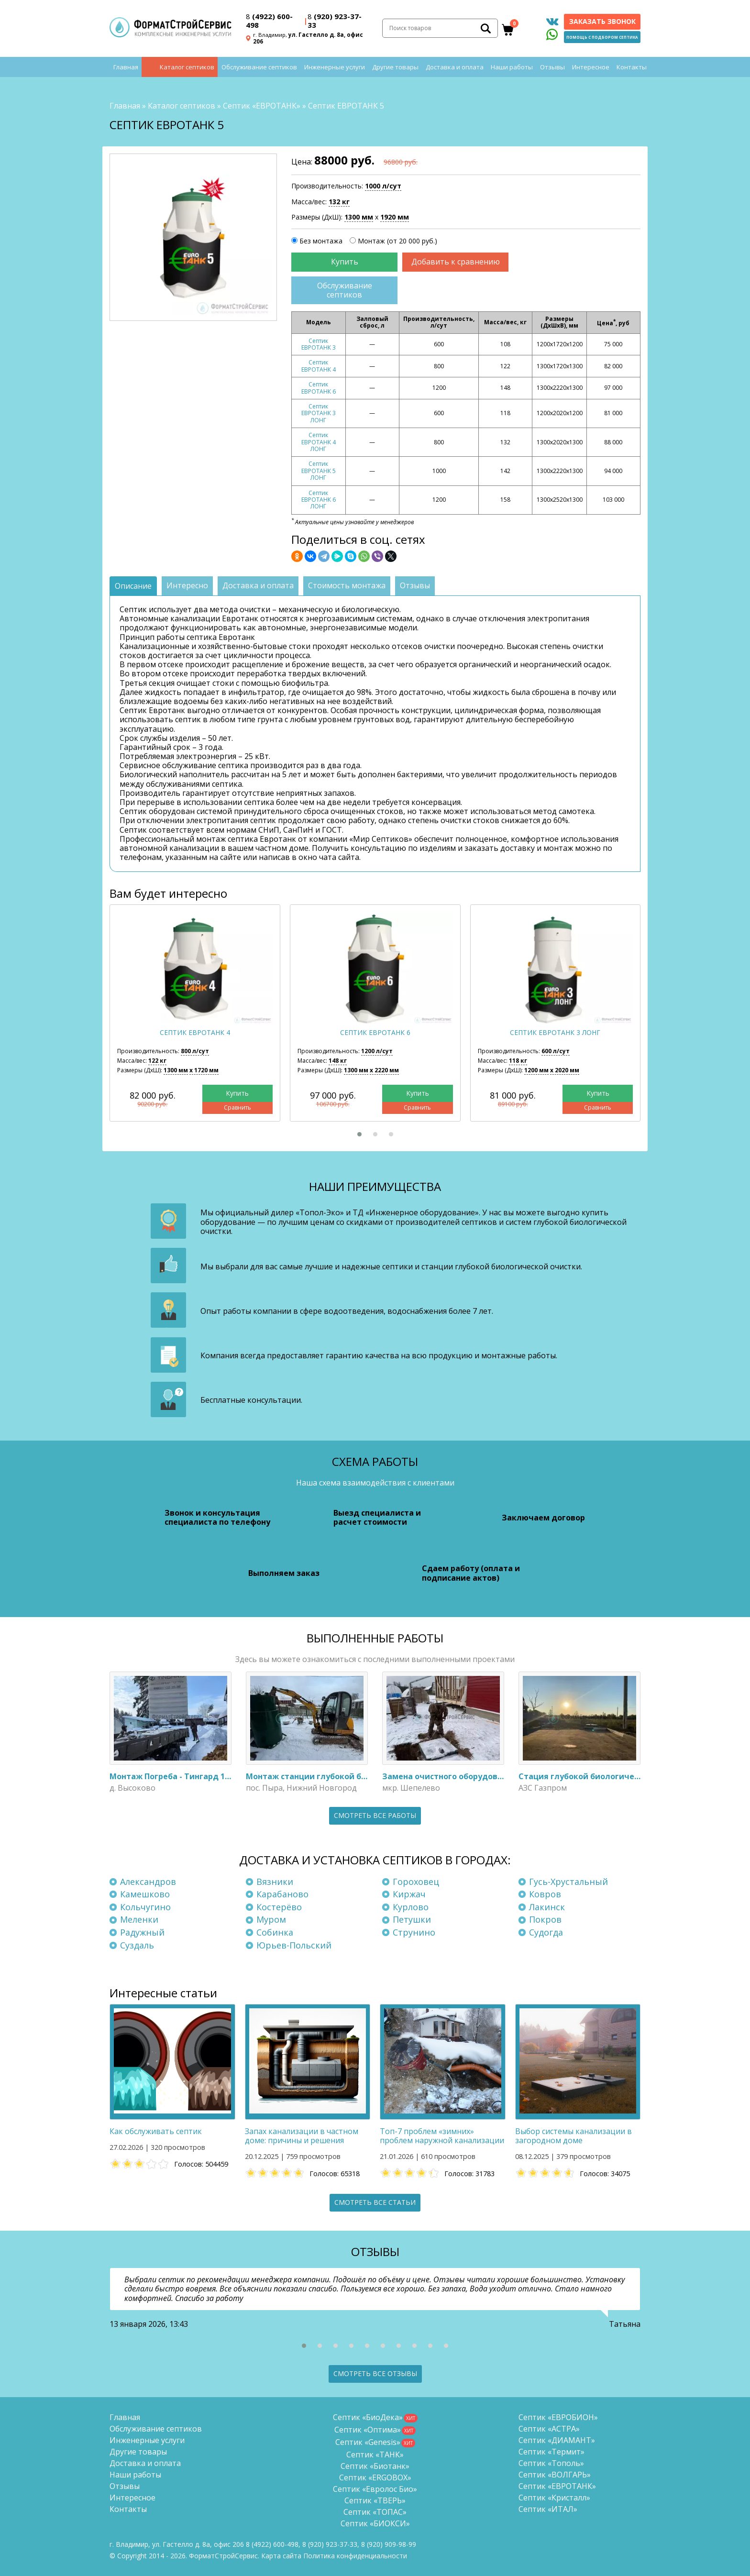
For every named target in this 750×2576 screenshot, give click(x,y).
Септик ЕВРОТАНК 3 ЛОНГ (318, 413)
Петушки (412, 1919)
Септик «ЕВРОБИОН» (558, 2417)
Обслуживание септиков (259, 67)
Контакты (632, 67)
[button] (359, 1134)
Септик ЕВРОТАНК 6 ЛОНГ (318, 500)
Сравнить (237, 1108)
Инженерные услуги (334, 67)
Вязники (274, 1881)
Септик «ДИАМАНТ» (556, 2440)
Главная (125, 67)
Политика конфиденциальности (355, 2555)
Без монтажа (320, 240)
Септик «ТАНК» (375, 2454)
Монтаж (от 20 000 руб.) (397, 240)
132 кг (339, 201)
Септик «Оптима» (367, 2429)
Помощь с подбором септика (602, 37)
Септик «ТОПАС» (375, 2512)
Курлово (411, 1907)
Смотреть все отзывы (375, 2373)
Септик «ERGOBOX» (375, 2477)
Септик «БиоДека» (368, 2417)
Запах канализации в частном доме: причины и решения (301, 2136)
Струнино (414, 1932)
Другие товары (395, 67)
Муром (271, 1919)
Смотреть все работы (375, 1815)
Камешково (145, 1894)
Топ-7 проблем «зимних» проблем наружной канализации (442, 2136)
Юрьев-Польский (293, 1945)
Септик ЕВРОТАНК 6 (318, 387)
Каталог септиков (187, 67)
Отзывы (552, 67)
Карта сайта (281, 2555)
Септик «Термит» (551, 2451)
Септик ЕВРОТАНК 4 (318, 365)
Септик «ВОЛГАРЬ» (554, 2474)
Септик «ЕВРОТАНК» (261, 105)
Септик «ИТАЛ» (547, 2509)
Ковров (545, 1894)
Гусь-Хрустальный (568, 1881)
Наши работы (512, 67)
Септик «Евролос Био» (375, 2489)
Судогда (546, 1932)
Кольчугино (145, 1907)
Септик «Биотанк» (375, 2466)
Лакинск (547, 1907)
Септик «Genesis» (367, 2442)
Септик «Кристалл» (554, 2497)
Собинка (274, 1932)
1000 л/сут (383, 185)
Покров (545, 1919)
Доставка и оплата (455, 67)
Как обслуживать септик (156, 2131)
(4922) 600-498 (269, 20)
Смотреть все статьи (375, 2202)
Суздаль (137, 1945)
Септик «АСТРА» (549, 2428)
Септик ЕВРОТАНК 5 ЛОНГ (318, 471)
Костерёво (279, 1907)
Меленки (139, 1919)
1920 (394, 217)
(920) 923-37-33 (335, 20)
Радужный (142, 1932)
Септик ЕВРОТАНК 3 (318, 344)
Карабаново (282, 1894)
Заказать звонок (602, 21)
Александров (148, 1881)
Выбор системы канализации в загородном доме (573, 2136)
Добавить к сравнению (455, 261)
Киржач (409, 1894)
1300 (358, 217)
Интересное (590, 67)
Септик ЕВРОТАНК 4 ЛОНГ (318, 442)
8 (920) (388, 2544)
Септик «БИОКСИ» (375, 2523)
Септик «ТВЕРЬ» (375, 2500)
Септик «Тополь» (551, 2463)
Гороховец (416, 1881)
